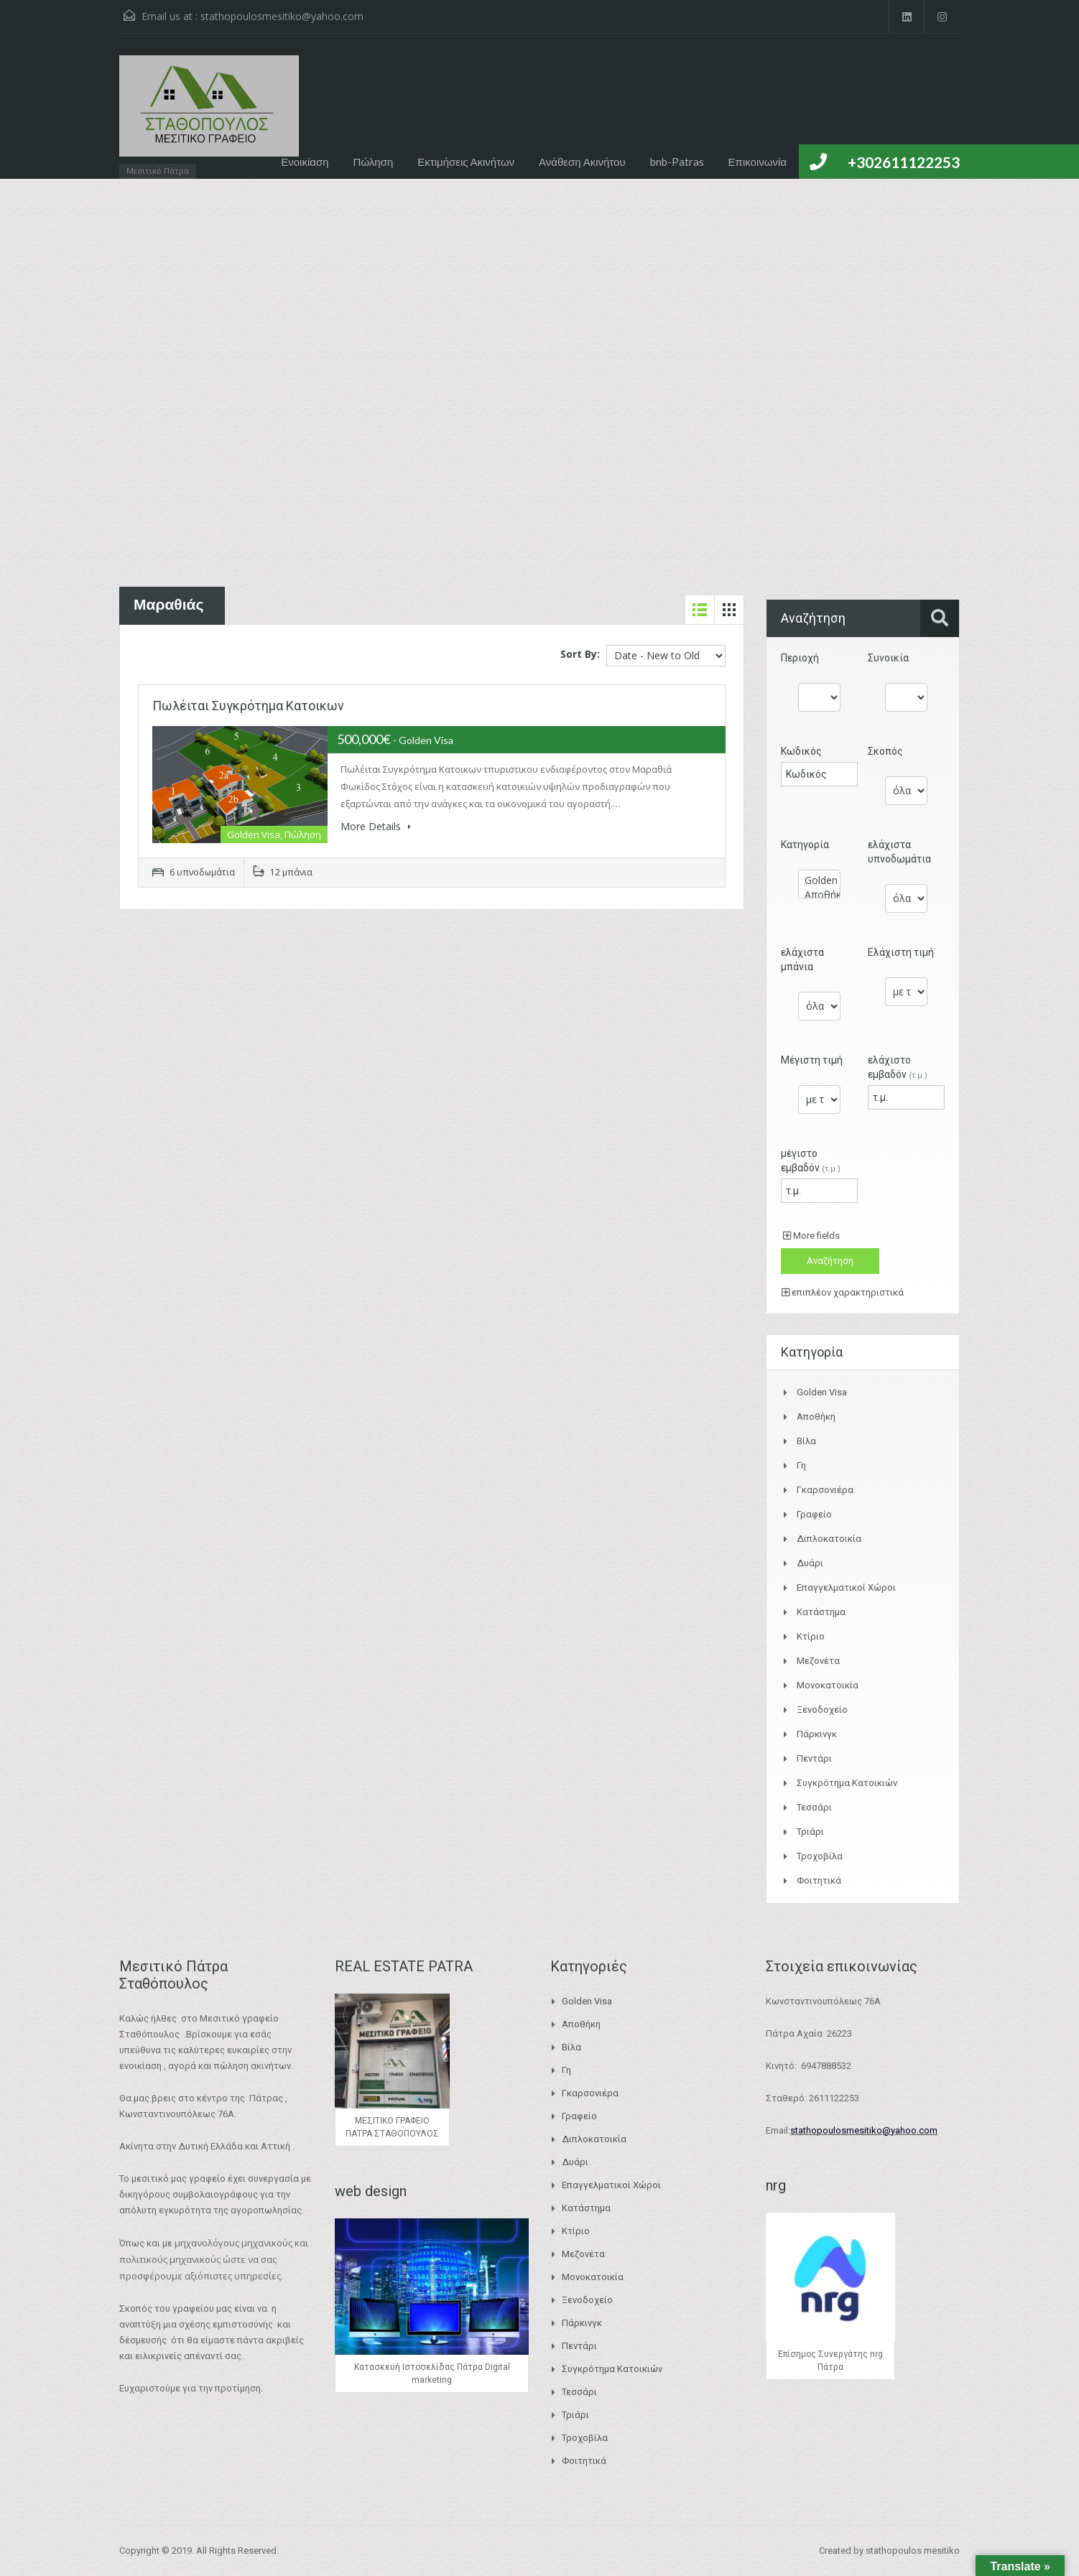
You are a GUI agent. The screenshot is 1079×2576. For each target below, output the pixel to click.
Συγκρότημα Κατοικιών (847, 1782)
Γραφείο (814, 1514)
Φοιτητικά (819, 1880)
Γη (801, 1465)
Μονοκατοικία (827, 1685)
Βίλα (806, 1441)
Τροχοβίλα (820, 1856)
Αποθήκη (819, 895)
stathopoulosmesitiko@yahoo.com (281, 16)
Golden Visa (819, 880)
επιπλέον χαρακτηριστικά (843, 1292)
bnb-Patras (677, 161)
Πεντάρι (814, 1758)
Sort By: (580, 654)
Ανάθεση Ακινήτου (582, 161)
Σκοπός (885, 751)
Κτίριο (811, 1636)
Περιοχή (800, 658)
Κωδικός (801, 751)
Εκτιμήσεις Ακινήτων (465, 161)
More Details (376, 826)
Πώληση (373, 161)
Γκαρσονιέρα (825, 1489)
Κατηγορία (805, 844)
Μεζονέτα (818, 1660)
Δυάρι (810, 1563)
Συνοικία (888, 658)
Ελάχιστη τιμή (901, 952)
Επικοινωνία (757, 161)
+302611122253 (904, 162)
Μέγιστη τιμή (812, 1060)
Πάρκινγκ (817, 1734)
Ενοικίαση (304, 161)
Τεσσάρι (814, 1807)
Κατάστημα (821, 1611)
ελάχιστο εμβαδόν (897, 1067)
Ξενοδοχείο (822, 1709)
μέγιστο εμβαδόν (810, 1160)
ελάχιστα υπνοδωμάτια (899, 852)
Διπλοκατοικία (829, 1538)
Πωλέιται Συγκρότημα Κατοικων (248, 705)
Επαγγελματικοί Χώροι (846, 1587)
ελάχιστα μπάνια (802, 959)
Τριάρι (810, 1831)
